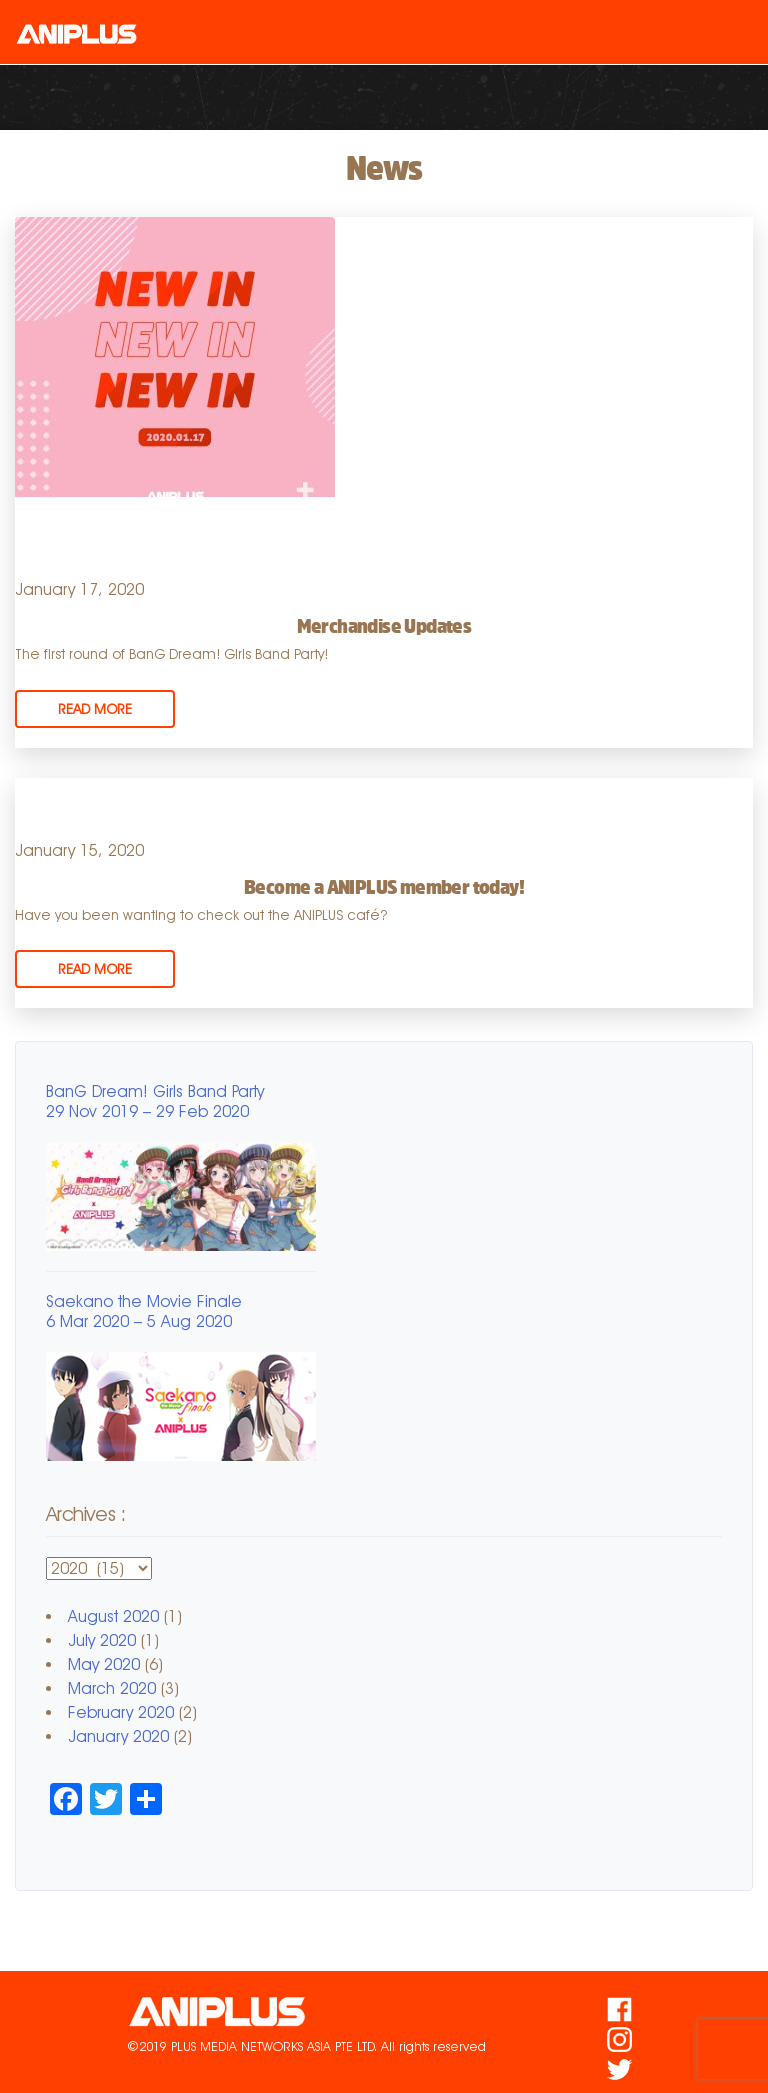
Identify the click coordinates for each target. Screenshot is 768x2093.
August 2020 (113, 1616)
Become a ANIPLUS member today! (384, 887)
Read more (95, 709)
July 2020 (102, 1640)
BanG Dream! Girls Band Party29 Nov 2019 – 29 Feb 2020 (155, 1101)
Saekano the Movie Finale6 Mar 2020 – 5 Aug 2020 (144, 1311)
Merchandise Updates (384, 626)
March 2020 (112, 1688)
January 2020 (118, 1736)
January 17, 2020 (79, 589)
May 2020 (104, 1664)
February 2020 (121, 1712)
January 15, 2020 (79, 850)
